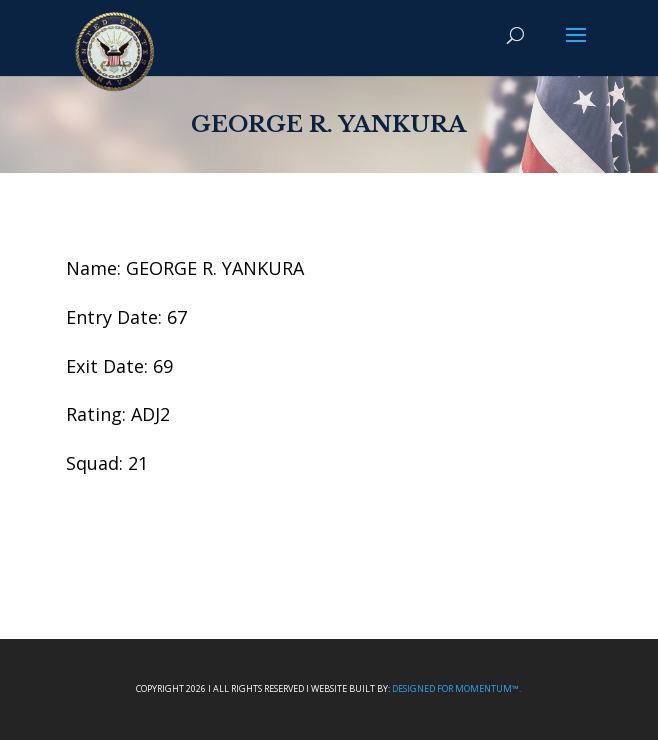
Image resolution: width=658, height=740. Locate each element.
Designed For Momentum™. (456, 688)
